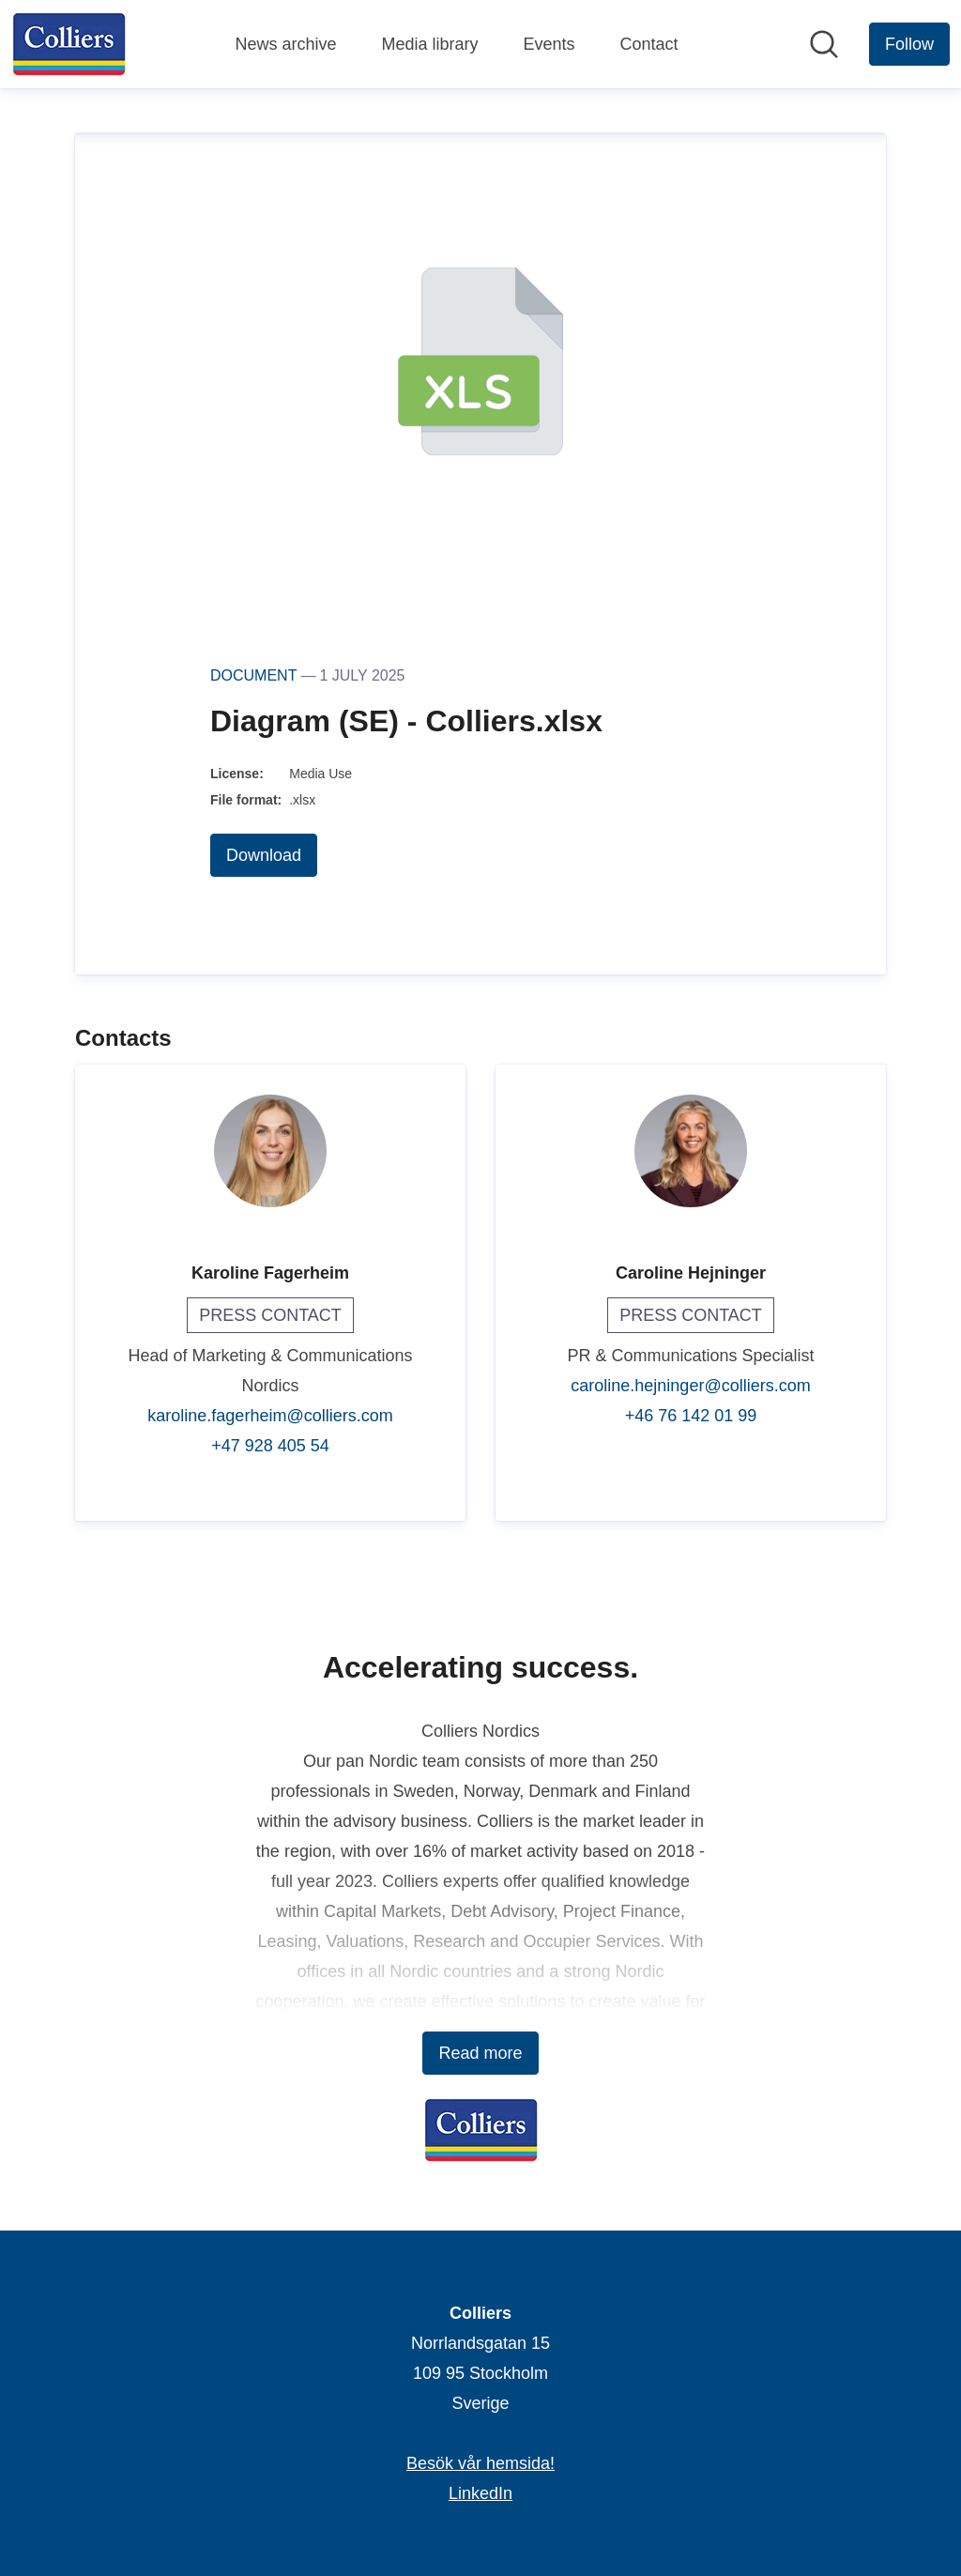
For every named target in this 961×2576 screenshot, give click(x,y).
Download (263, 855)
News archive (285, 44)
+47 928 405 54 (270, 1445)
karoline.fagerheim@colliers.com (269, 1415)
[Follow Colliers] (909, 44)
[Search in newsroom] (824, 44)
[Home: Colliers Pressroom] (69, 44)
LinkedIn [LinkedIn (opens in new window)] (480, 2493)
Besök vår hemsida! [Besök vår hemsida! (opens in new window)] (480, 2463)
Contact (649, 44)
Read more (480, 2053)
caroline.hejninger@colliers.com (690, 1385)
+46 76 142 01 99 (691, 1415)
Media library (429, 44)
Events (549, 44)
